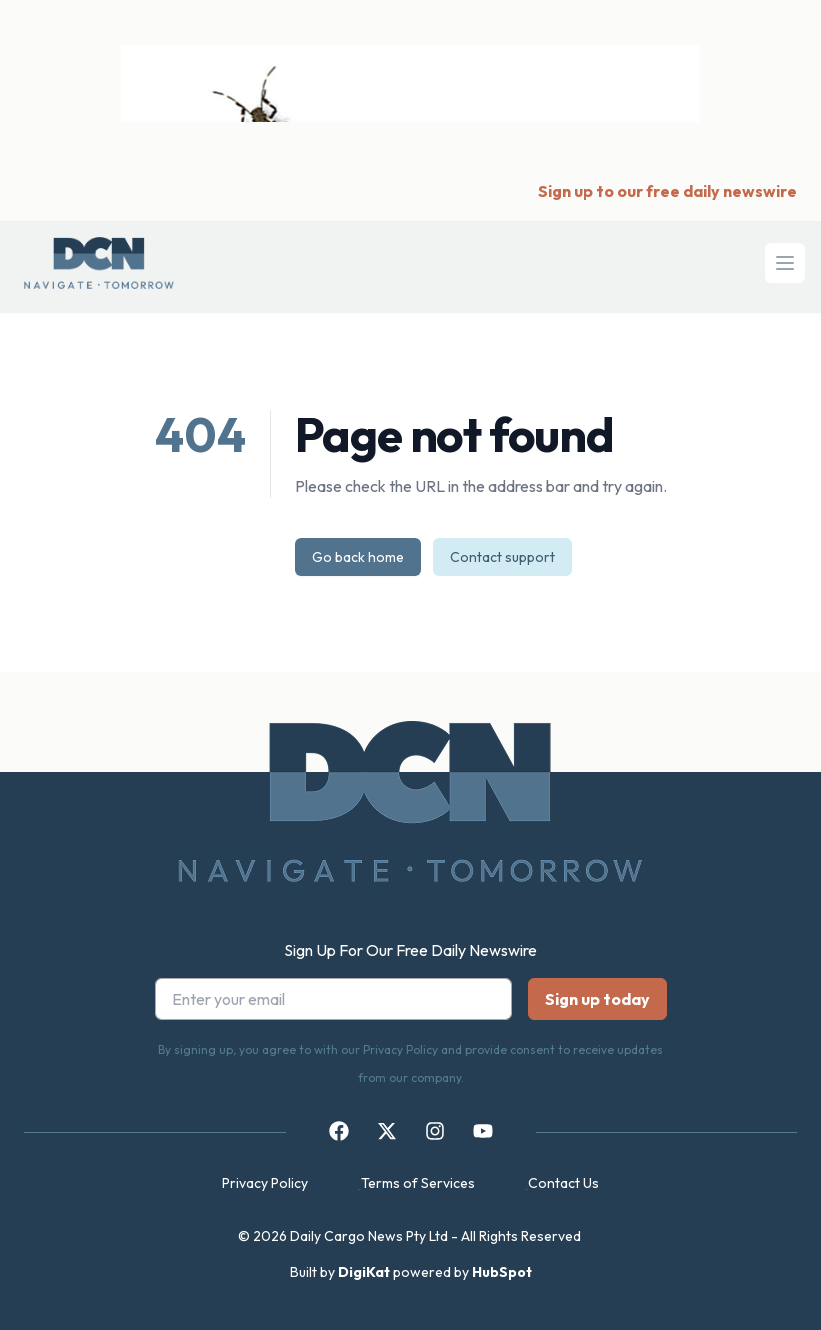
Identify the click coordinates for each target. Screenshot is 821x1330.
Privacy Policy (265, 1183)
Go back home (358, 557)
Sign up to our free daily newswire (667, 191)
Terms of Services (418, 1183)
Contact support (502, 557)
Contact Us (563, 1183)
